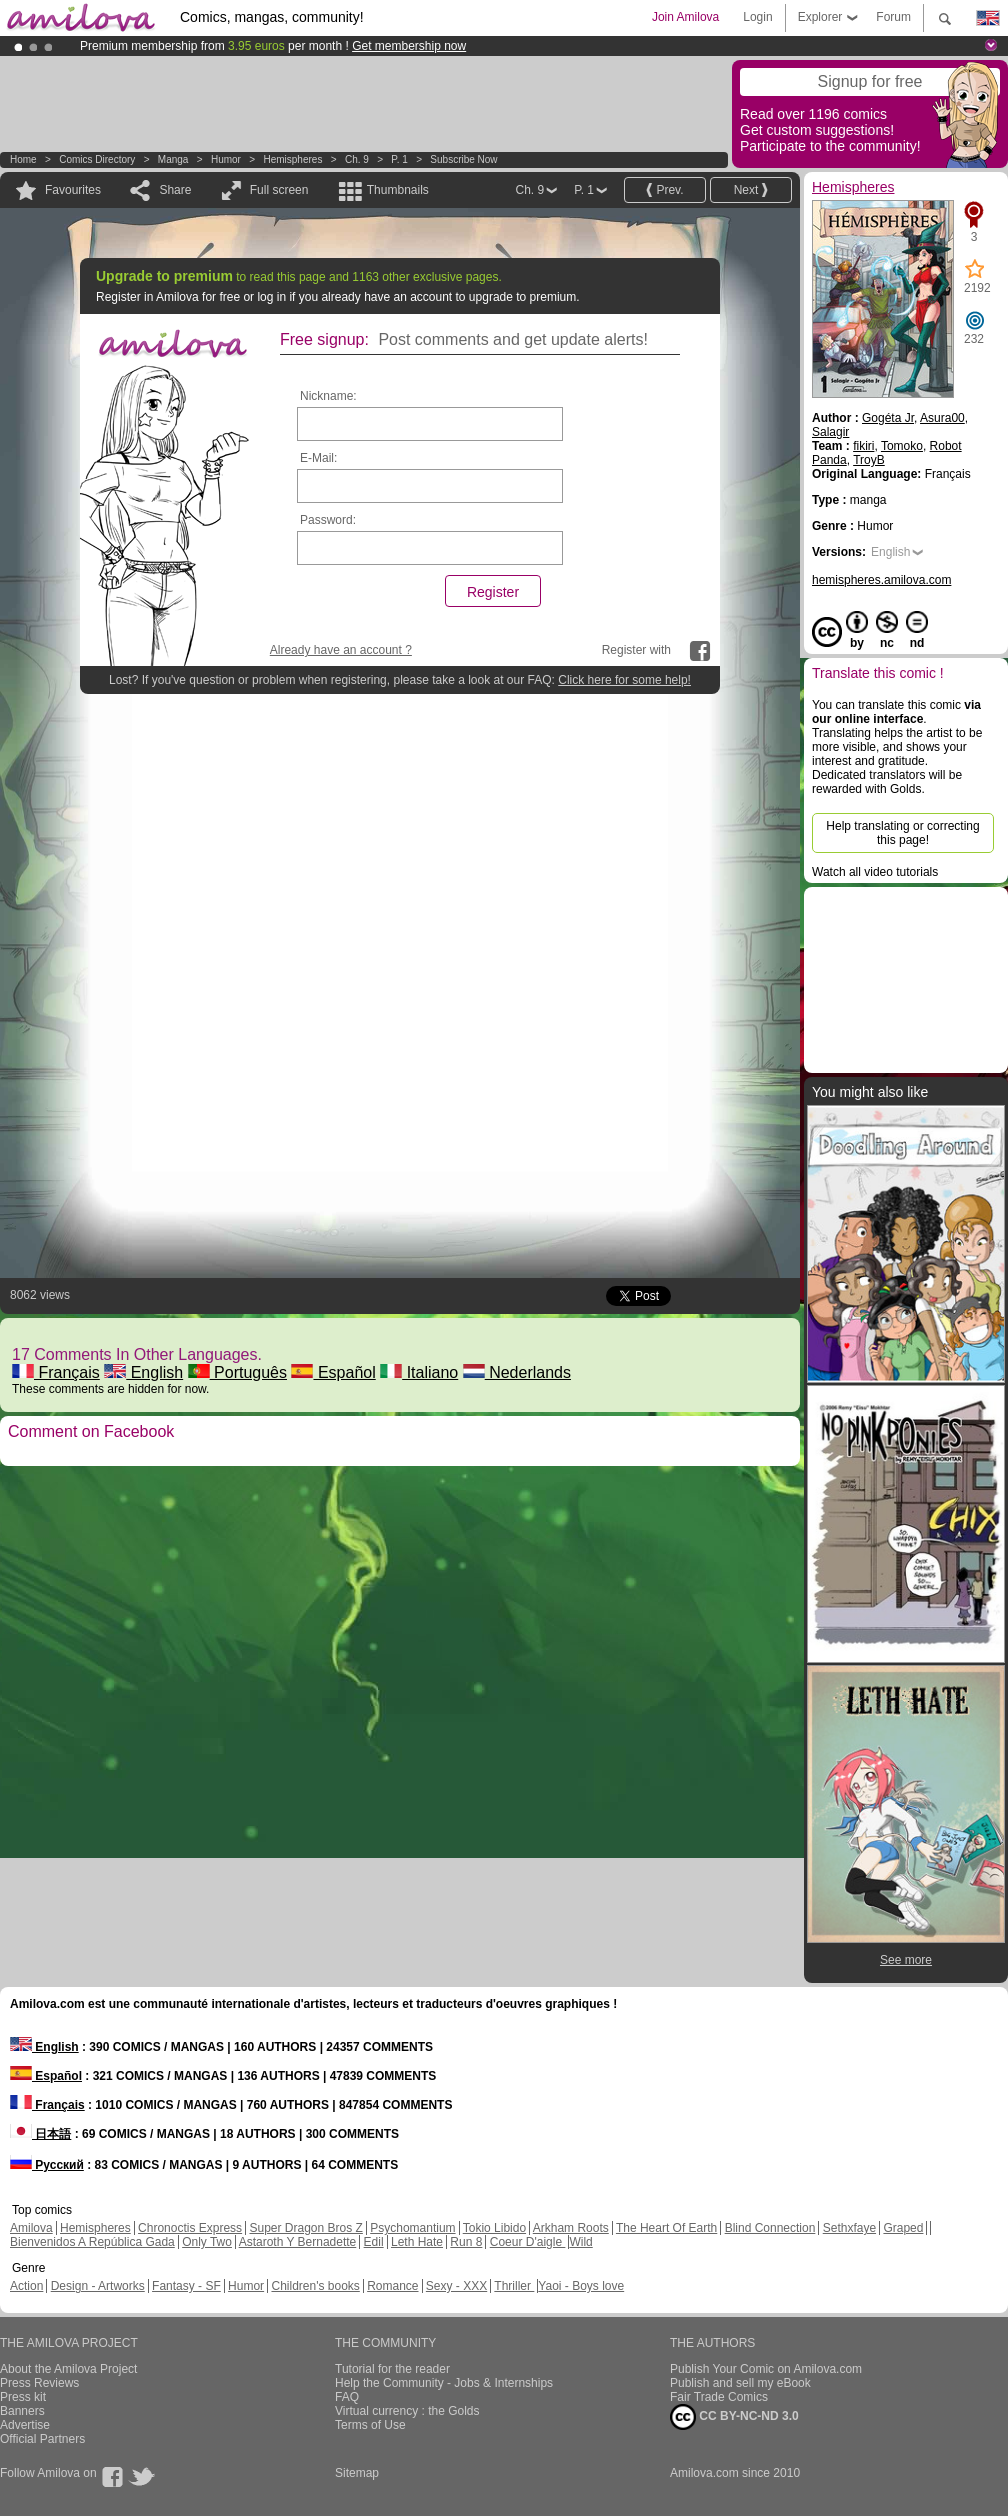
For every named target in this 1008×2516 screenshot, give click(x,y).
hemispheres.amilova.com (881, 580)
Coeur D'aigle (528, 2242)
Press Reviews (39, 2383)
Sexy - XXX (456, 2286)
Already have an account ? (341, 650)
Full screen (279, 190)
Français (56, 1372)
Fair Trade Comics (719, 2397)
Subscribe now (463, 159)
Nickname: (328, 396)
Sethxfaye (849, 2228)
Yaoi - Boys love (581, 2286)
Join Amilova (685, 17)
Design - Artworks (98, 2286)
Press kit (23, 2397)
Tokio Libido (494, 2228)
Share (175, 190)
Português (237, 1372)
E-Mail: (318, 458)
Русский (47, 2165)
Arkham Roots (571, 2228)
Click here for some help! (624, 680)
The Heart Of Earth (666, 2228)
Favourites (73, 190)
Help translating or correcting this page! (902, 833)
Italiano (419, 1372)
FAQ (347, 2397)
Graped (903, 2228)
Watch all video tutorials (875, 872)
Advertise (25, 2425)
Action (26, 2286)
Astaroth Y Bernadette (298, 2242)
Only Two (207, 2242)
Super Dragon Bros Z (305, 2228)
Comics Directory (97, 159)
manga (173, 159)
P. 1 (399, 159)
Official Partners (42, 2439)
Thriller (514, 2286)
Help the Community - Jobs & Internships (444, 2383)
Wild (580, 2242)
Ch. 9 (357, 159)
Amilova (31, 2228)
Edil (374, 2242)
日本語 (40, 2134)
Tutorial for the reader (392, 2369)
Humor (226, 159)
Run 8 (466, 2242)
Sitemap (357, 2473)
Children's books (315, 2286)
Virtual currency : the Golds (407, 2411)
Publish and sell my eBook (740, 2383)
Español (333, 1372)
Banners (22, 2411)
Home (23, 159)
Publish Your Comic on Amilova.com (766, 2369)
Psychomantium (412, 2228)
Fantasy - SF (186, 2286)
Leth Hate (417, 2242)
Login (757, 17)
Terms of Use (370, 2425)
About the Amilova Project (68, 2369)
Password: (328, 520)
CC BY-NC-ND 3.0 (734, 2417)
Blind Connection (770, 2228)
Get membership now (409, 46)
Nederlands (517, 1372)
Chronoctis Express (190, 2228)
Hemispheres (292, 159)
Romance (392, 2286)
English (143, 1372)
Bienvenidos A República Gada (92, 2242)
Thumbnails (398, 190)
